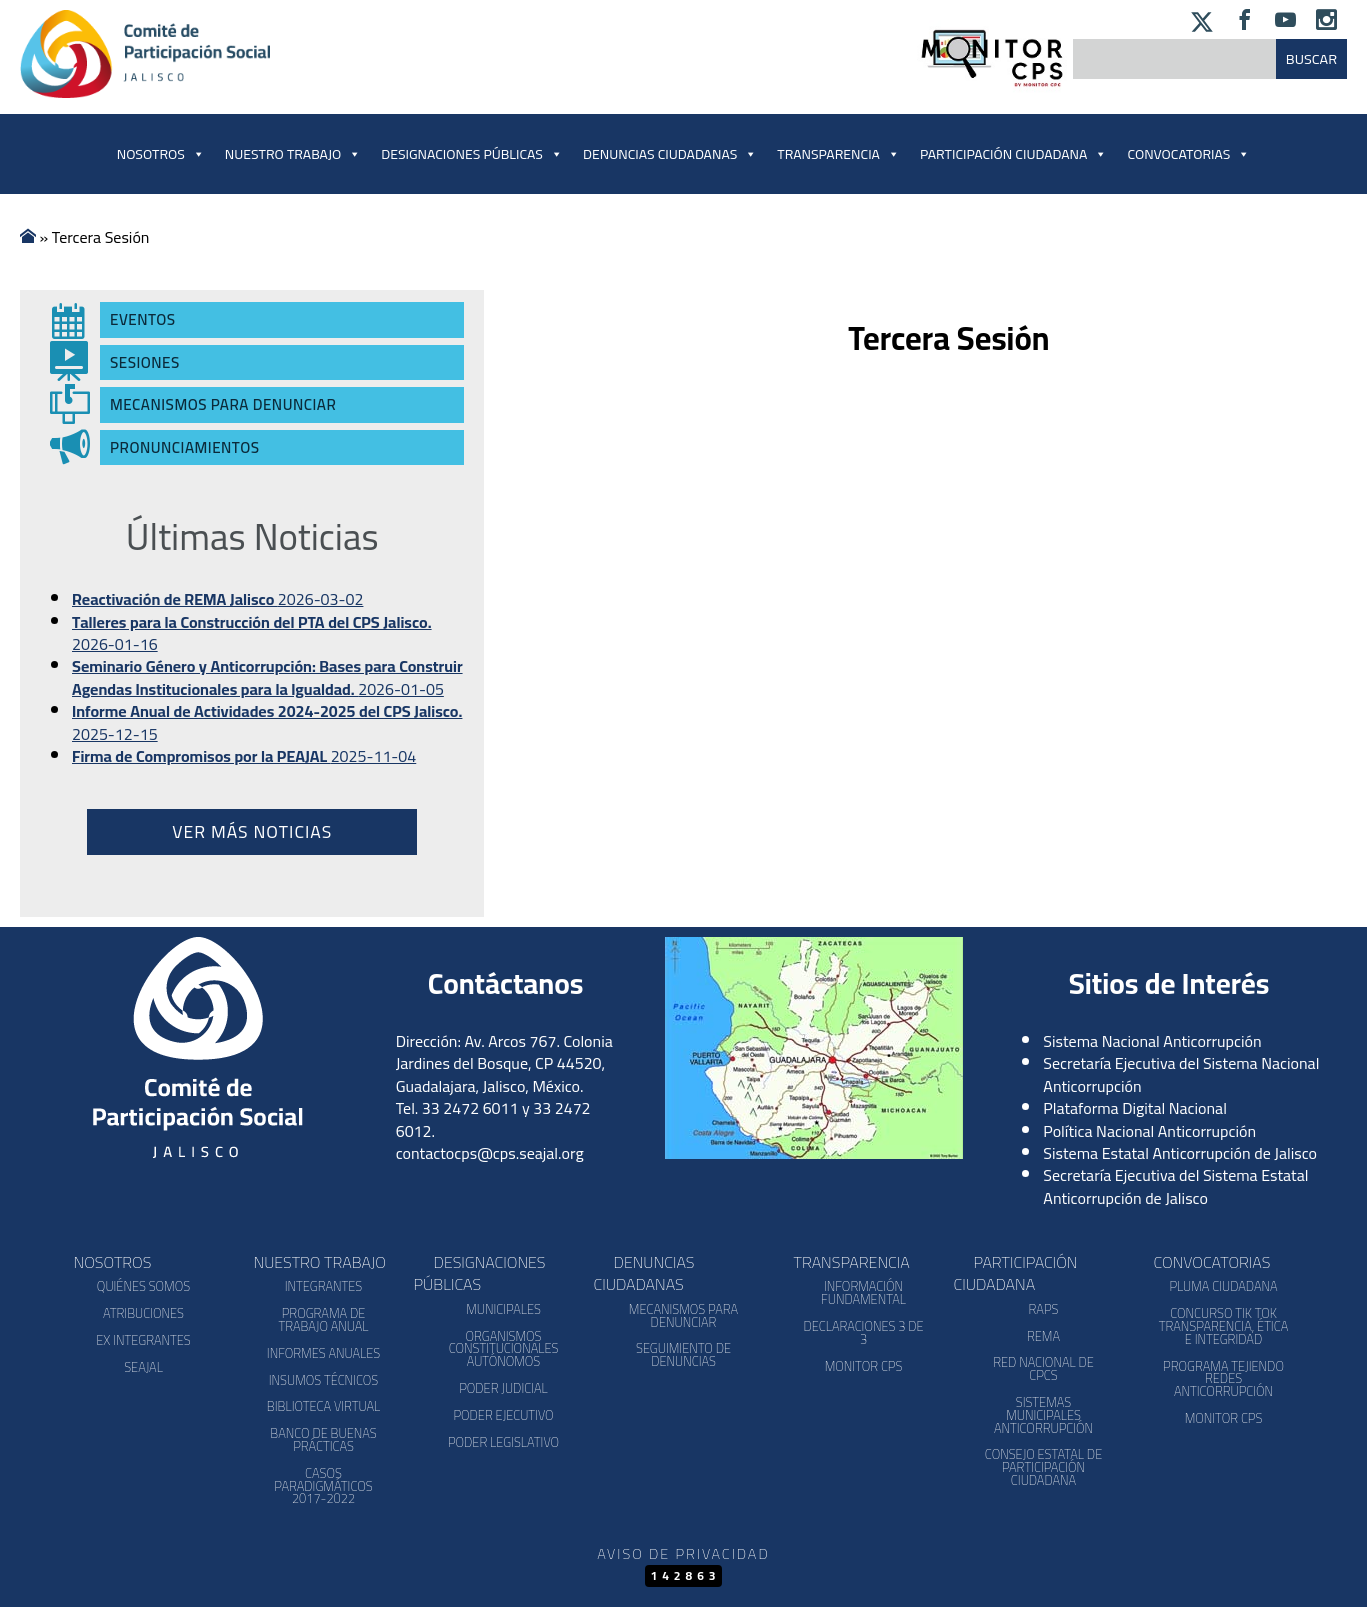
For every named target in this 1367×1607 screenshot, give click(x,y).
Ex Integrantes (143, 1340)
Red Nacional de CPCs (1043, 1368)
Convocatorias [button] (1188, 154)
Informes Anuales (323, 1353)
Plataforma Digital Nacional (1135, 1108)
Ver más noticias (252, 831)
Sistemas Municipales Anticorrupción (1043, 1415)
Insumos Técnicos (324, 1380)
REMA (1043, 1336)
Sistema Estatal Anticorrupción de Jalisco (1180, 1153)
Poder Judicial (503, 1388)
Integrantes (323, 1286)
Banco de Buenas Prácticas (323, 1439)
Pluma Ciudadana (1223, 1286)
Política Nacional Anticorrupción (1149, 1131)
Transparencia (838, 154)
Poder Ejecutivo (503, 1415)
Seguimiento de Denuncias (683, 1354)
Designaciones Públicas (472, 154)
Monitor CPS (864, 1366)
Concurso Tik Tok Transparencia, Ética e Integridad (1223, 1326)
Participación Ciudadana (1013, 154)
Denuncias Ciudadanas (670, 154)
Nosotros (161, 154)
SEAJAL (143, 1367)
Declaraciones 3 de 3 (863, 1332)
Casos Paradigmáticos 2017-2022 (323, 1486)
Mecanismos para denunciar (683, 1315)
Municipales (503, 1309)
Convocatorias (1212, 1262)
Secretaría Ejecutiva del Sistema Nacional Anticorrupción (1181, 1074)
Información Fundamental (863, 1292)
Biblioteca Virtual (323, 1406)
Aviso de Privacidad (683, 1553)
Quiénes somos (143, 1286)
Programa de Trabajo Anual (323, 1319)
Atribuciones (143, 1313)
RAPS (1044, 1309)
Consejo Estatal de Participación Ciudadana (1043, 1467)
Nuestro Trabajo (293, 154)
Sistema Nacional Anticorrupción (1152, 1041)
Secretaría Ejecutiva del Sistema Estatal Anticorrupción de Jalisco (1175, 1186)
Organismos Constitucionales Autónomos (504, 1349)
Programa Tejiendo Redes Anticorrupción (1223, 1379)
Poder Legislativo (503, 1442)
